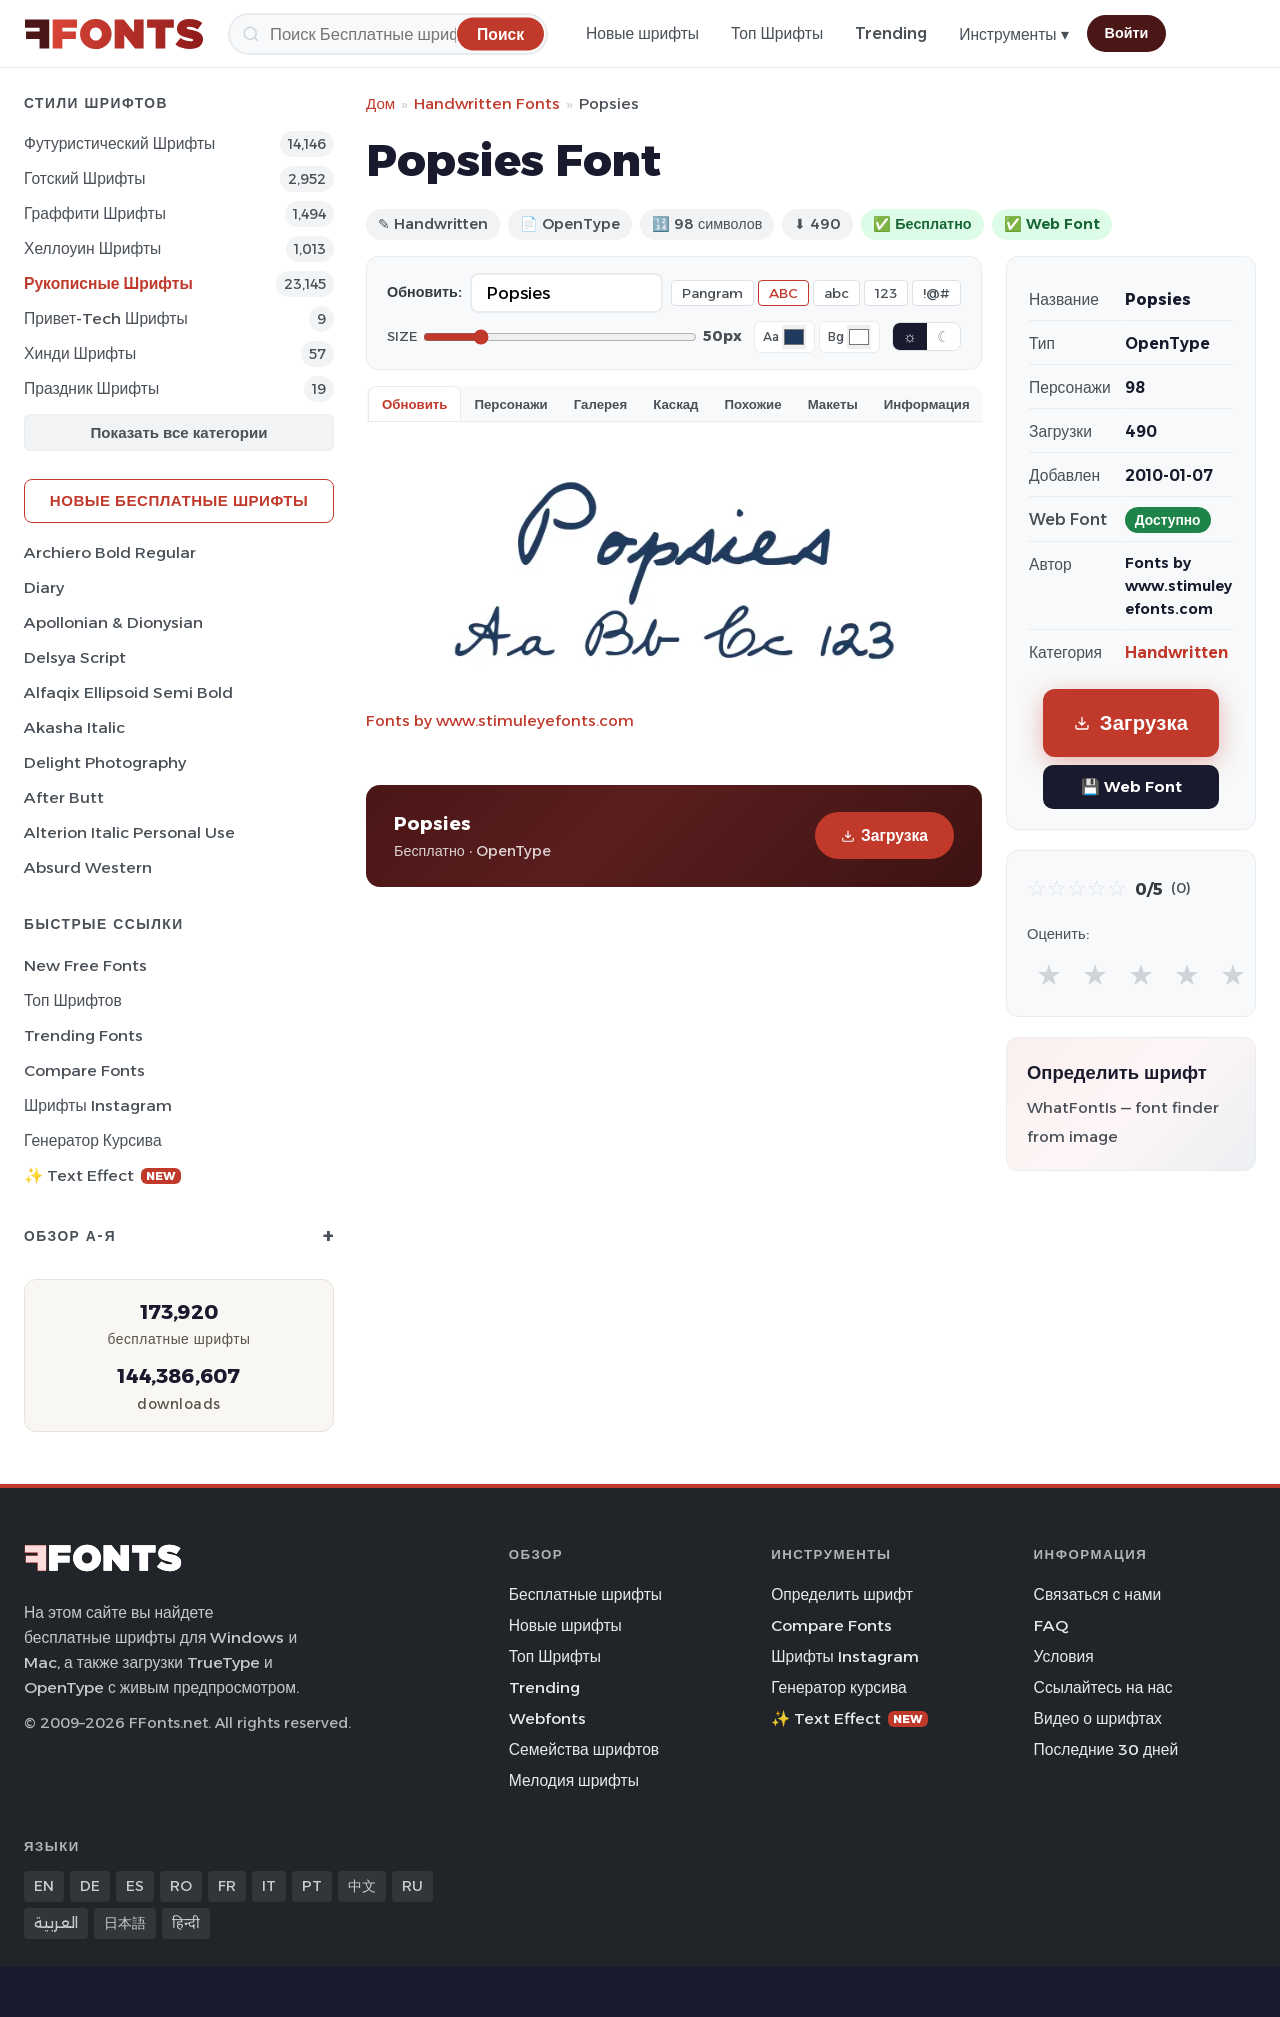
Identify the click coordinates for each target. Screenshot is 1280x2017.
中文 (362, 1886)
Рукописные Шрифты (108, 283)
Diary (44, 587)
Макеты (833, 404)
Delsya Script (75, 657)
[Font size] (560, 337)
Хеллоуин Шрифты (92, 248)
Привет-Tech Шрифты (106, 318)
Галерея (600, 404)
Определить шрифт (842, 1594)
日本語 (125, 1923)
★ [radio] (1049, 974)
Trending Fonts (83, 1035)
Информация (927, 404)
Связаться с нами (1098, 1594)
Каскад (675, 404)
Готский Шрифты (84, 178)
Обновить (414, 404)
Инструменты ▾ (1013, 34)
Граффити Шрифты (95, 213)
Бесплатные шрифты (585, 1594)
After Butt (64, 797)
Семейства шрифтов (584, 1749)
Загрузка (884, 835)
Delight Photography (105, 762)
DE (90, 1886)
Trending (891, 33)
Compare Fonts (84, 1070)
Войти (1127, 33)
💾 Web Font (1131, 786)
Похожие (753, 404)
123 (886, 293)
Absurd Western (88, 867)
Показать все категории (179, 432)
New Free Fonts (85, 965)
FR (227, 1886)
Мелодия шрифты (574, 1780)
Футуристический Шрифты (119, 143)
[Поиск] (388, 34)
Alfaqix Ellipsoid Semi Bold (128, 692)
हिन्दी (186, 1923)
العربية (56, 1923)
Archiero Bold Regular (110, 552)
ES (135, 1886)
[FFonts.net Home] (114, 34)
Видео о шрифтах (1098, 1718)
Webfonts (547, 1718)
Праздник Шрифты (91, 388)
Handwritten (1176, 652)
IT (269, 1886)
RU (412, 1886)
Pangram (712, 293)
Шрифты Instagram (98, 1105)
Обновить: (424, 292)
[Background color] (859, 337)
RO (181, 1886)
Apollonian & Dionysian (113, 622)
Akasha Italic (74, 727)
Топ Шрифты (777, 33)
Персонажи (510, 404)
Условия (1064, 1656)
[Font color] (794, 337)
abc (836, 293)
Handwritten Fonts (487, 103)
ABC (783, 293)
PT (312, 1886)
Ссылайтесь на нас (1103, 1687)
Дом (380, 103)
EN (44, 1886)
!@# (936, 293)
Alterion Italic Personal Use (129, 832)
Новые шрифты (642, 33)
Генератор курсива (93, 1140)
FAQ (1051, 1625)
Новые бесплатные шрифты (179, 500)
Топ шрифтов (73, 1000)
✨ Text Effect (102, 1175)
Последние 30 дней (1106, 1749)
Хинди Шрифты (80, 353)
